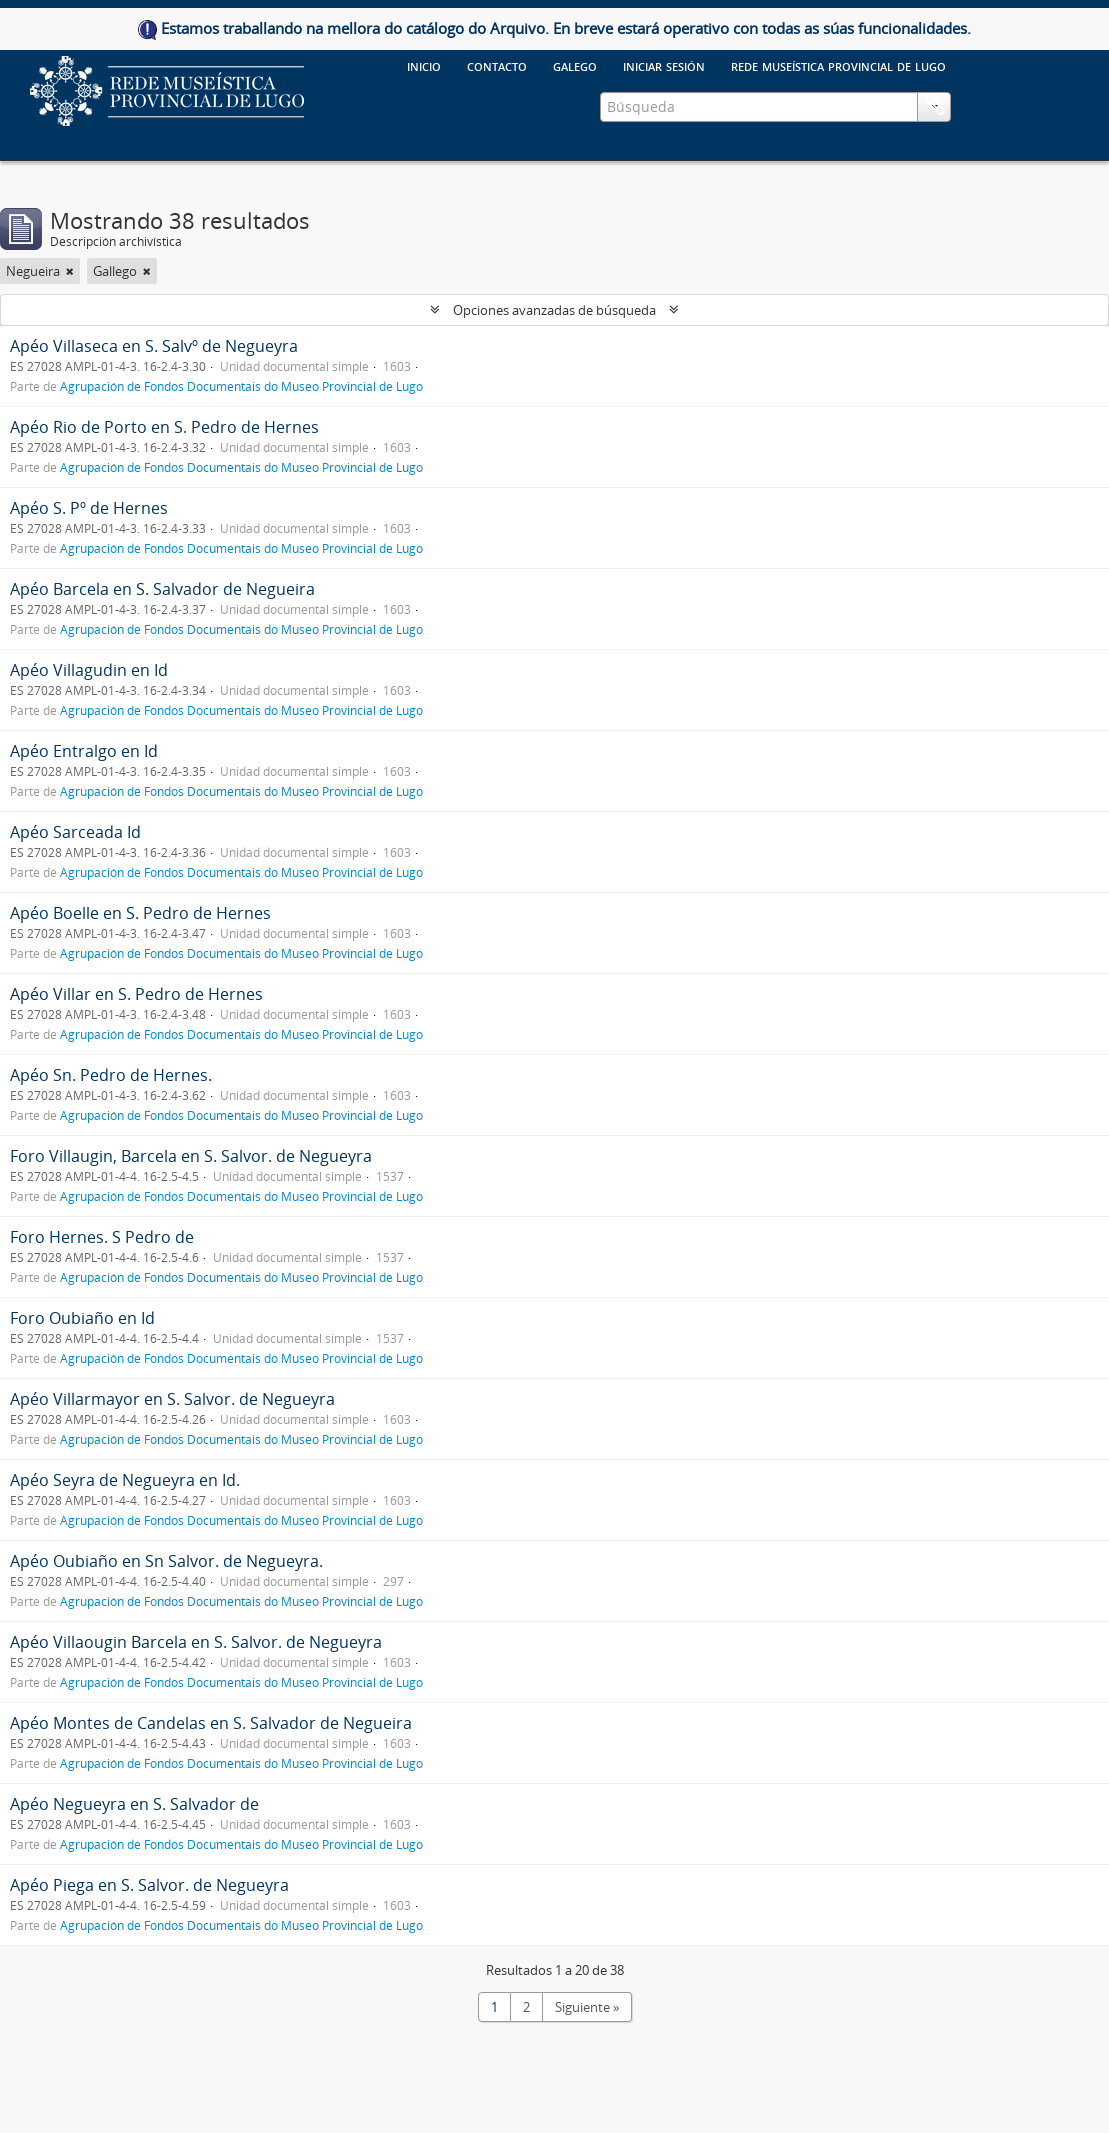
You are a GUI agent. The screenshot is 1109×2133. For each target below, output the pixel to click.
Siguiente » (587, 2007)
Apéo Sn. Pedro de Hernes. (111, 1075)
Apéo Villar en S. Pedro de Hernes (136, 994)
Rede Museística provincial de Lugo (838, 65)
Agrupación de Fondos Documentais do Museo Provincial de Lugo (241, 386)
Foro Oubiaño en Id (82, 1318)
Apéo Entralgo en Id (84, 751)
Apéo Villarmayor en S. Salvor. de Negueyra (172, 1399)
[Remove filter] (70, 271)
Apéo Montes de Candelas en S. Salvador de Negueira (211, 1723)
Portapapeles (935, 105)
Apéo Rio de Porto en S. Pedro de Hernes (164, 427)
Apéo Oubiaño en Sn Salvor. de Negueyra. (166, 1561)
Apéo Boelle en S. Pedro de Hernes (140, 913)
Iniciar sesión (664, 65)
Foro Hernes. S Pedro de (102, 1237)
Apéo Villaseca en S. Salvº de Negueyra (154, 346)
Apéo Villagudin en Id (89, 670)
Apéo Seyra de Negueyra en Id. (125, 1480)
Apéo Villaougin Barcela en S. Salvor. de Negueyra (196, 1642)
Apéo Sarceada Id (75, 832)
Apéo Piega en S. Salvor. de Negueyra (149, 1885)
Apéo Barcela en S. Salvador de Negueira (162, 589)
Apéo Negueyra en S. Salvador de (134, 1804)
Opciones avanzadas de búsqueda (554, 310)
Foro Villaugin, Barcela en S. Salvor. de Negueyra (191, 1156)
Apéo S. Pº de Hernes (89, 508)
